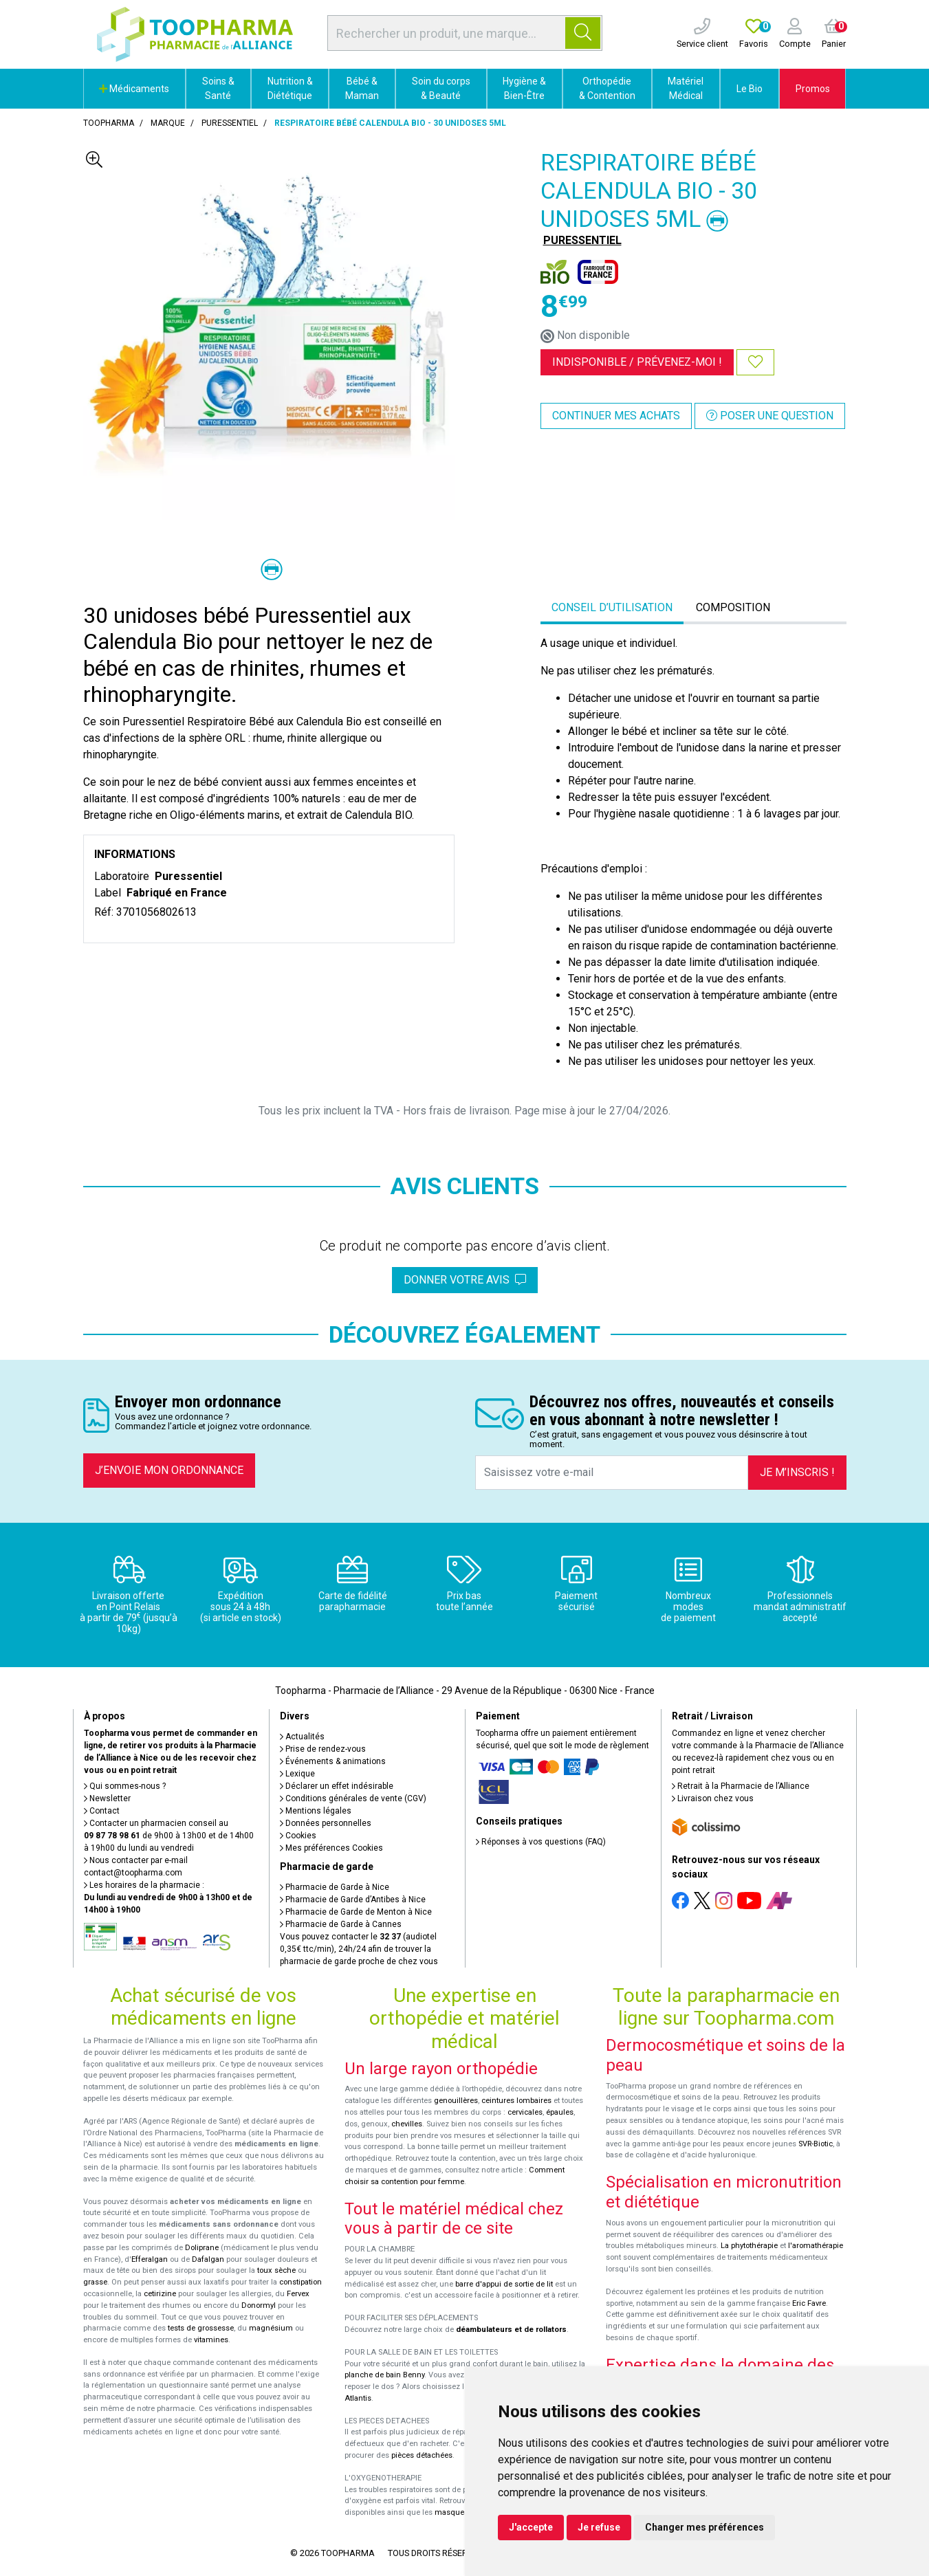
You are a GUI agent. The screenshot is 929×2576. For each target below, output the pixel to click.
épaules (559, 2112)
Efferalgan (149, 2259)
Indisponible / (637, 361)
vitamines (211, 2339)
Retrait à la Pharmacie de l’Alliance (740, 1786)
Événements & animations (333, 1761)
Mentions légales (315, 1811)
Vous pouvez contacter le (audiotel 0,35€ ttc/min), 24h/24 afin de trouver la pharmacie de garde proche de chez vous (359, 1949)
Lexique (297, 1774)
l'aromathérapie (815, 2245)
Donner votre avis (465, 1279)
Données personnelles (325, 1823)
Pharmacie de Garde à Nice (334, 1887)
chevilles (406, 2124)
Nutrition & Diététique (290, 88)
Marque (168, 123)
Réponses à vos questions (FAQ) (541, 1842)
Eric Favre (809, 2303)
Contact (102, 1811)
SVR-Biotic (815, 2143)
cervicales (525, 2112)
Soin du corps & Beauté (441, 88)
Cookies (298, 1835)
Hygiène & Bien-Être (524, 88)
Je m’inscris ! (797, 1472)
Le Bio (749, 88)
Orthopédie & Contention (607, 88)
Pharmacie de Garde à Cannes (341, 1924)
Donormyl (258, 2305)
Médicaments (134, 88)
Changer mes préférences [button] (704, 2527)
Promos (813, 88)
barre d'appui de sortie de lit (504, 2284)
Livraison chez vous (713, 1798)
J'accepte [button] (531, 2527)
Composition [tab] (733, 607)
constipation (300, 2282)
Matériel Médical (685, 88)
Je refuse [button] (599, 2527)
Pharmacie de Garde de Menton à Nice (356, 1912)
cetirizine (160, 2293)
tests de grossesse (201, 2328)
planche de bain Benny (384, 2374)
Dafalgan (208, 2259)
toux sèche (276, 2270)
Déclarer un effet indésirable (336, 1786)
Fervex (298, 2293)
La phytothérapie (749, 2245)
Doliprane (202, 2247)
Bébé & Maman (362, 88)
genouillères (456, 2100)
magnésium (271, 2328)
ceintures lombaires (516, 2100)
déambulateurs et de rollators (511, 2329)
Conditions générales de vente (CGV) (353, 1798)
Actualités (302, 1736)
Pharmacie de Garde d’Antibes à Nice (353, 1899)
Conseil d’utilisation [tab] (612, 607)
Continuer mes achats (616, 415)
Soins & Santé (218, 88)
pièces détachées (421, 2455)
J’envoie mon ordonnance (169, 1470)
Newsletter (107, 1798)
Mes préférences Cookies (331, 1848)
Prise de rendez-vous (323, 1749)
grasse (95, 2282)
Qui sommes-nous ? (125, 1786)
